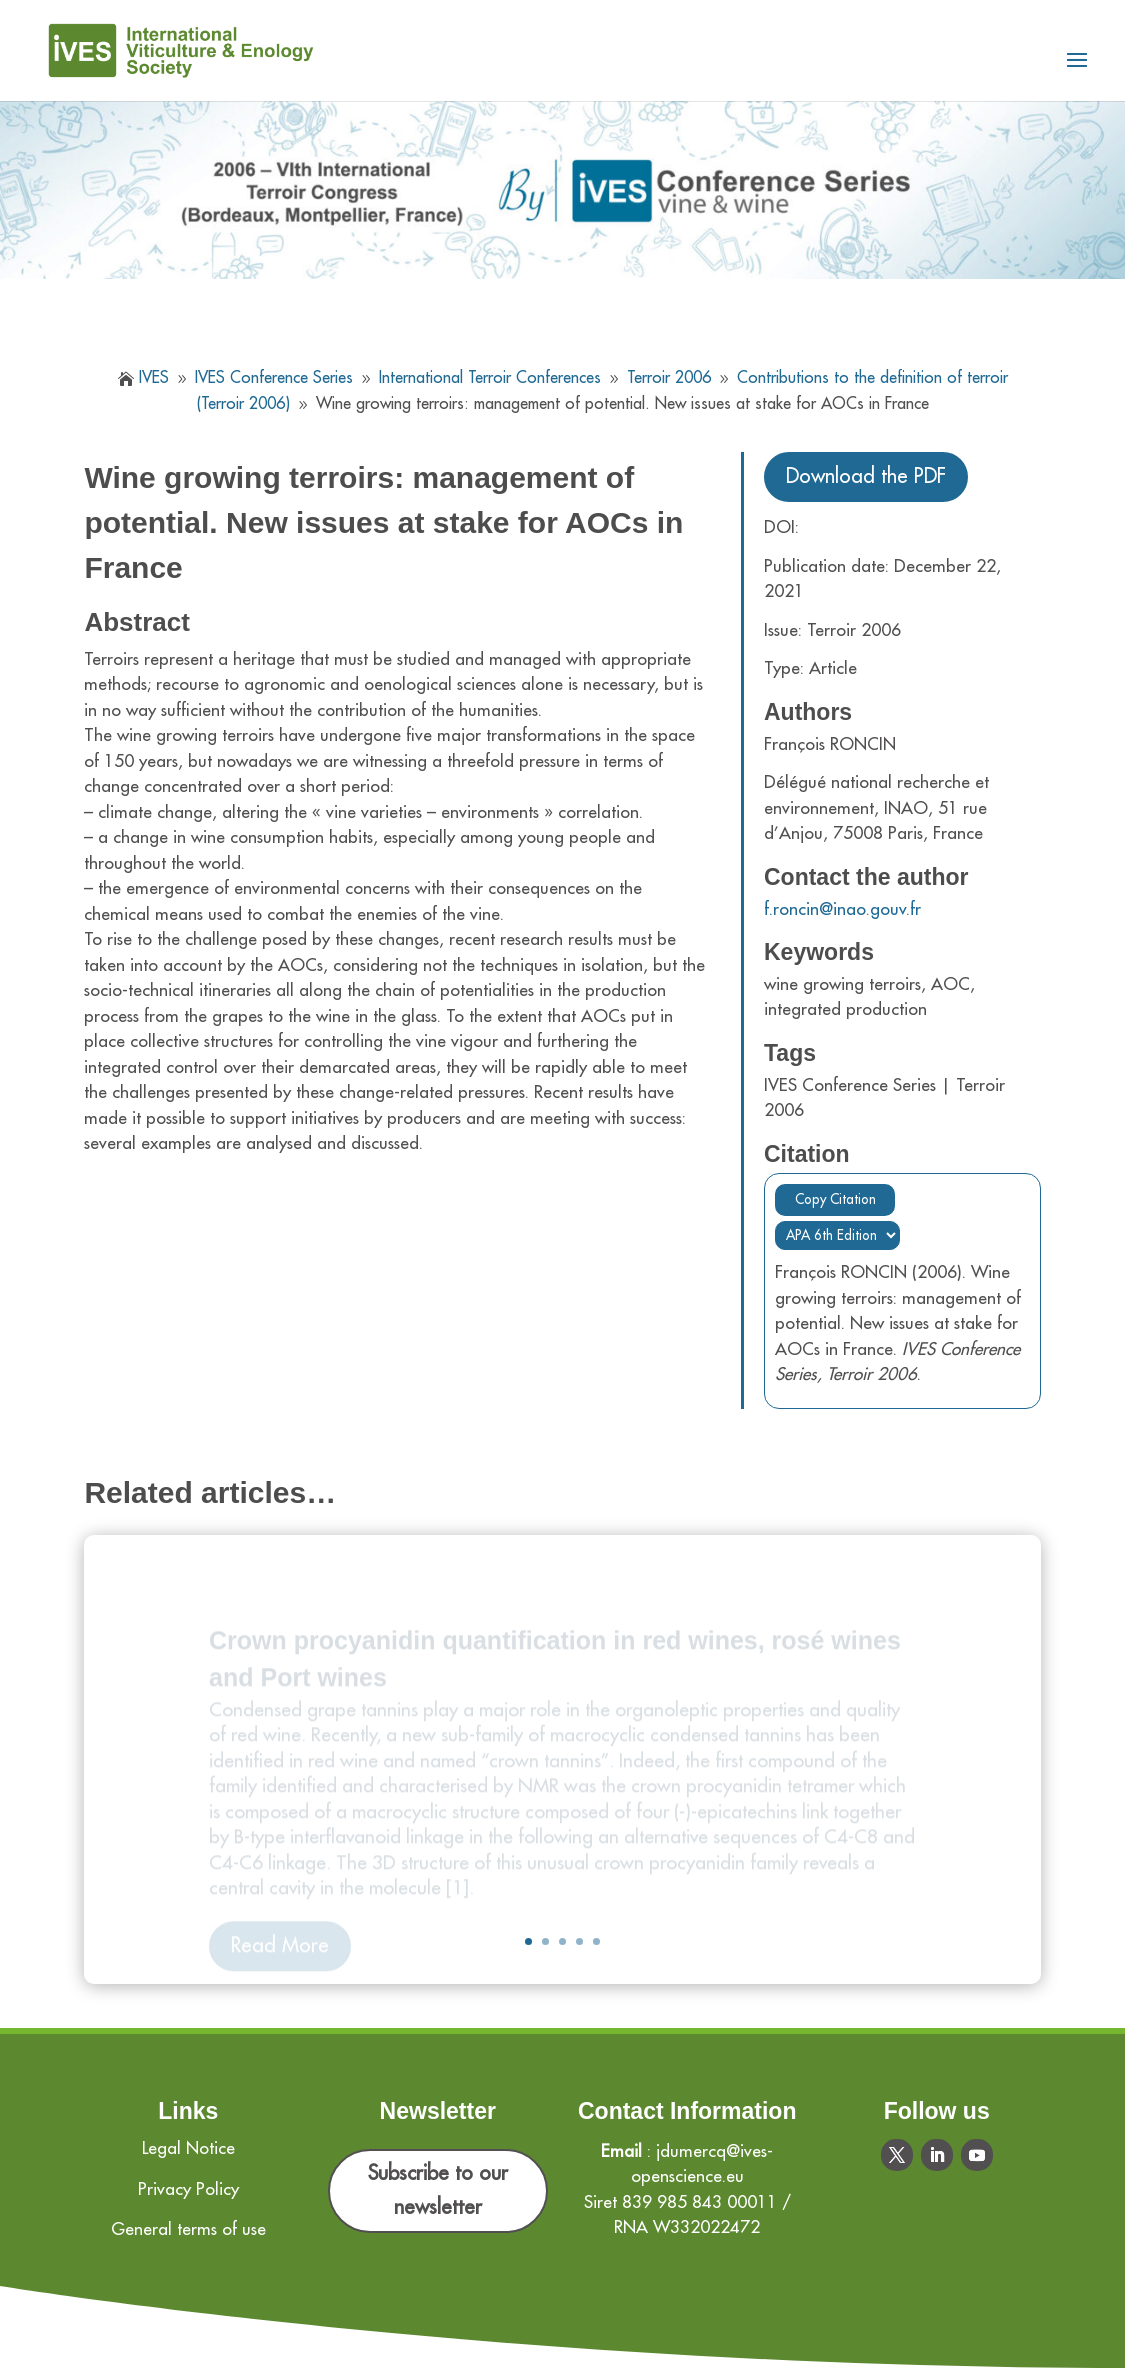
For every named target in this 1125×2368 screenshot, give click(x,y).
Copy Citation (835, 1199)
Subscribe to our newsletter (438, 2190)
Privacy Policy (188, 2189)
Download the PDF (866, 476)
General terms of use (188, 2229)
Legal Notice (188, 2148)
